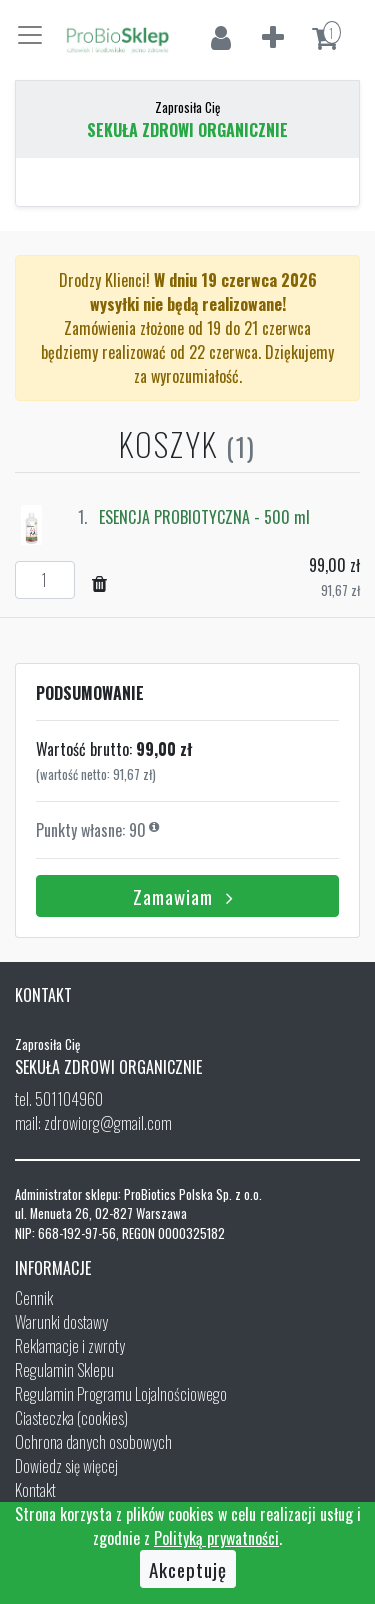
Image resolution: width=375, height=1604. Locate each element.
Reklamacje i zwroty (70, 1346)
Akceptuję (188, 1569)
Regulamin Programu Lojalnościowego (121, 1394)
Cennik (34, 1298)
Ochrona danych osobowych (93, 1442)
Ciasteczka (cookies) (71, 1418)
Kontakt (35, 1490)
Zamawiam (187, 896)
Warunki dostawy (61, 1322)
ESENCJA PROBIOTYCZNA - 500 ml (204, 517)
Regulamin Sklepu (64, 1370)
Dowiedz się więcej (66, 1466)
